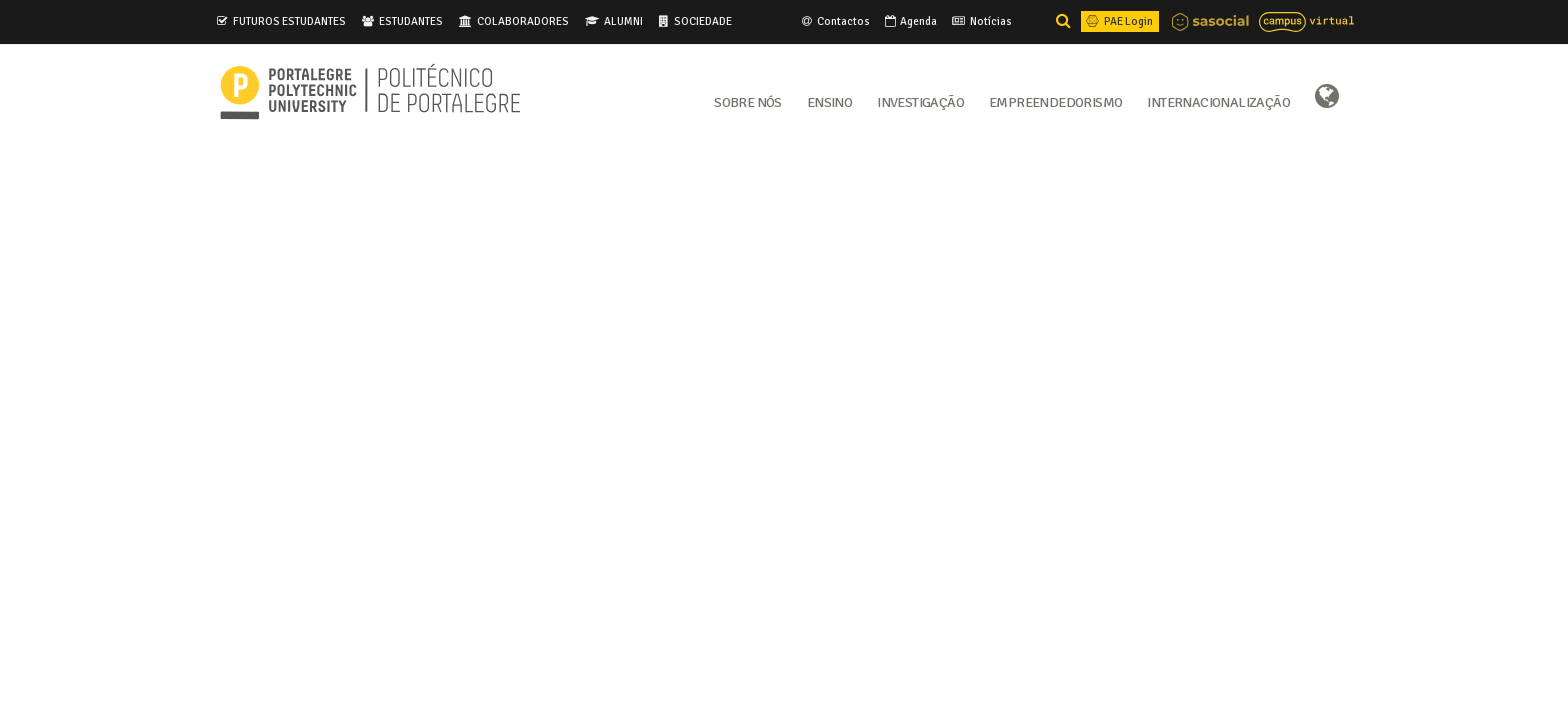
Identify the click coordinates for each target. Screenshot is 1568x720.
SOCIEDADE (703, 21)
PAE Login (1118, 21)
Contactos (834, 21)
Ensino (829, 101)
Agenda (909, 21)
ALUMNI (623, 21)
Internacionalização (1218, 101)
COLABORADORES (523, 21)
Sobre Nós (748, 101)
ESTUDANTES (411, 21)
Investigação (920, 101)
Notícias (980, 21)
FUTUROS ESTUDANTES (289, 21)
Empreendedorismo (1055, 101)
